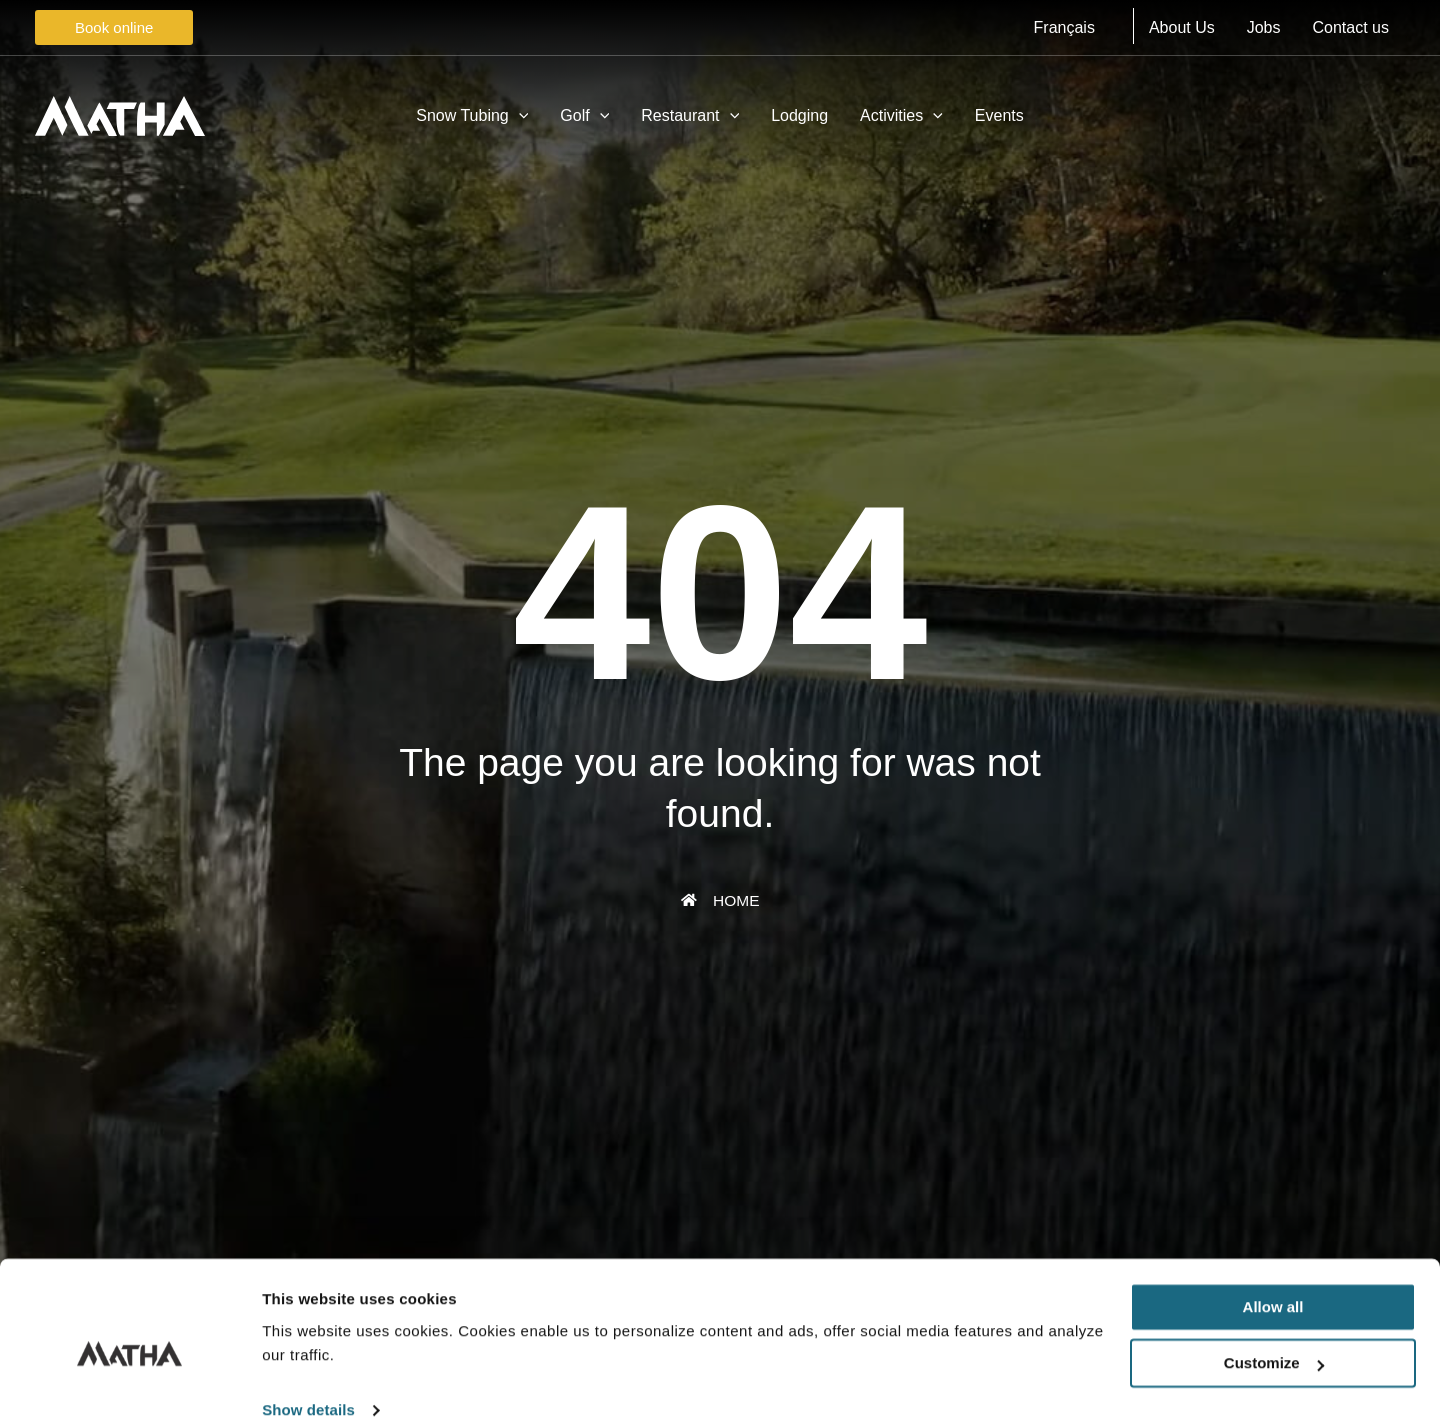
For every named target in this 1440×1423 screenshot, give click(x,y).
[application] (519, 116)
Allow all (1273, 1280)
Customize (1274, 1336)
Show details (308, 1383)
